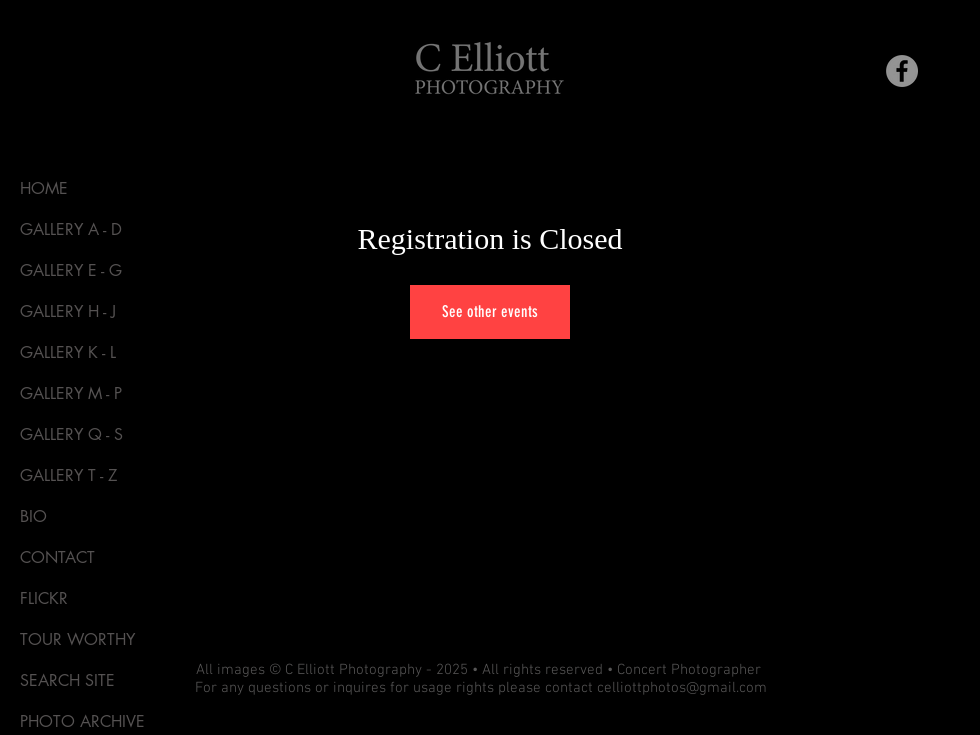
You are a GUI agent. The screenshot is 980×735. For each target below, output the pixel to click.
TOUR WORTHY (77, 639)
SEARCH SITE (67, 680)
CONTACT (57, 557)
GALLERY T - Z (68, 475)
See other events (490, 311)
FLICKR (44, 598)
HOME (44, 188)
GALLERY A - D (71, 229)
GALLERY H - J (68, 311)
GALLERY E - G (71, 270)
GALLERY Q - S (71, 434)
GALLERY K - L (68, 352)
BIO (33, 516)
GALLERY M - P (71, 393)
